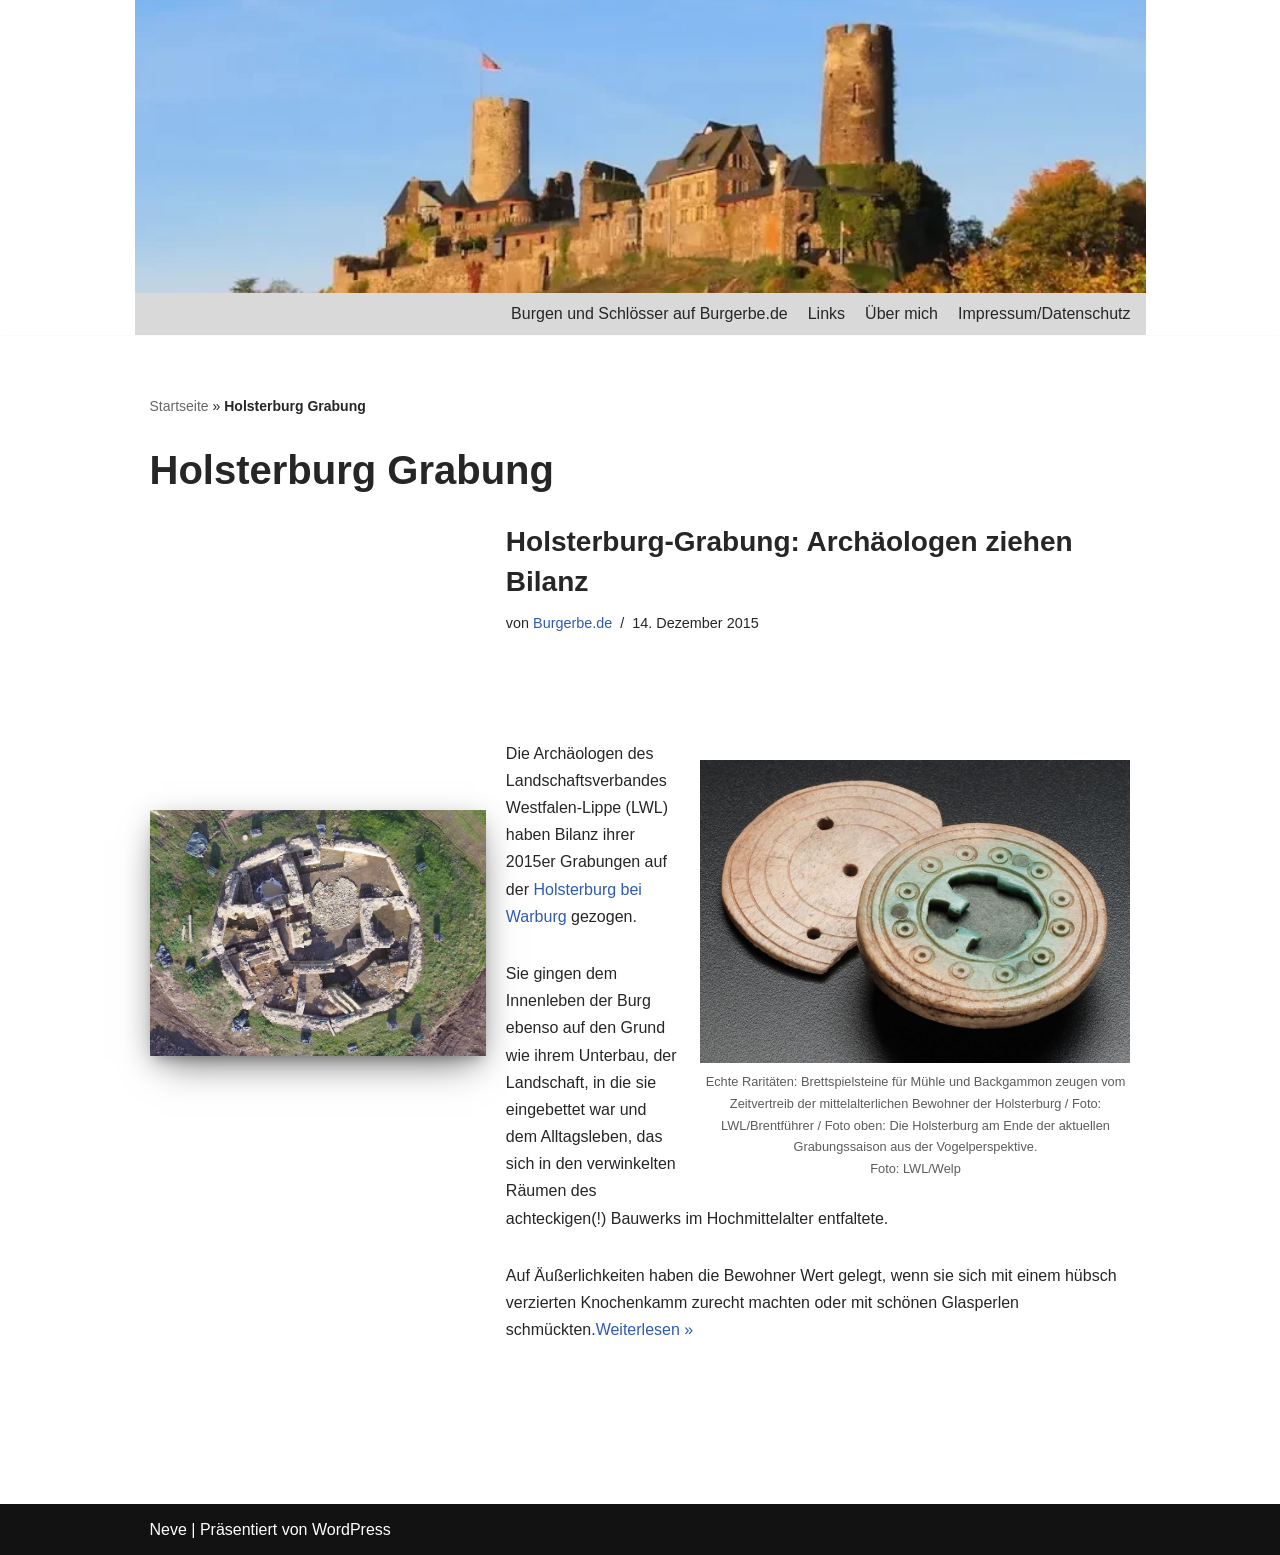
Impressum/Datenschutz (1044, 313)
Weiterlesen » (645, 1329)
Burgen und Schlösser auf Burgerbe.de (649, 313)
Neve (168, 1529)
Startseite (179, 406)
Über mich (901, 313)
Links (826, 313)
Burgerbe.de (572, 623)
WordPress (351, 1529)
